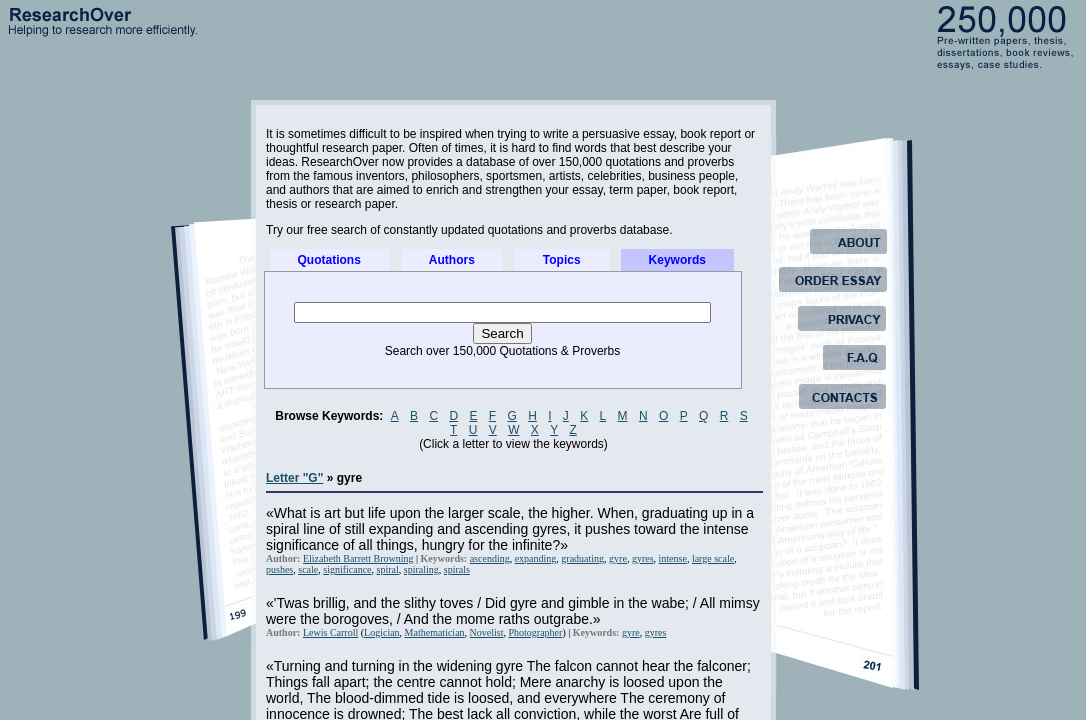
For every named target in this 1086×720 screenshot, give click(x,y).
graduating (582, 558)
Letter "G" (294, 478)
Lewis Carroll (330, 632)
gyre (618, 558)
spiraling (421, 569)
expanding (536, 558)
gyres (643, 558)
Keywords (677, 260)
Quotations (329, 260)
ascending (490, 558)
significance (347, 569)
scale (308, 569)
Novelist (487, 632)
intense (673, 558)
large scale (713, 558)
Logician (382, 632)
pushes (279, 569)
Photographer (535, 632)
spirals (457, 569)
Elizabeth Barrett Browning (358, 558)
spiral (388, 569)
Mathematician (435, 632)
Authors (452, 260)
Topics (562, 260)
